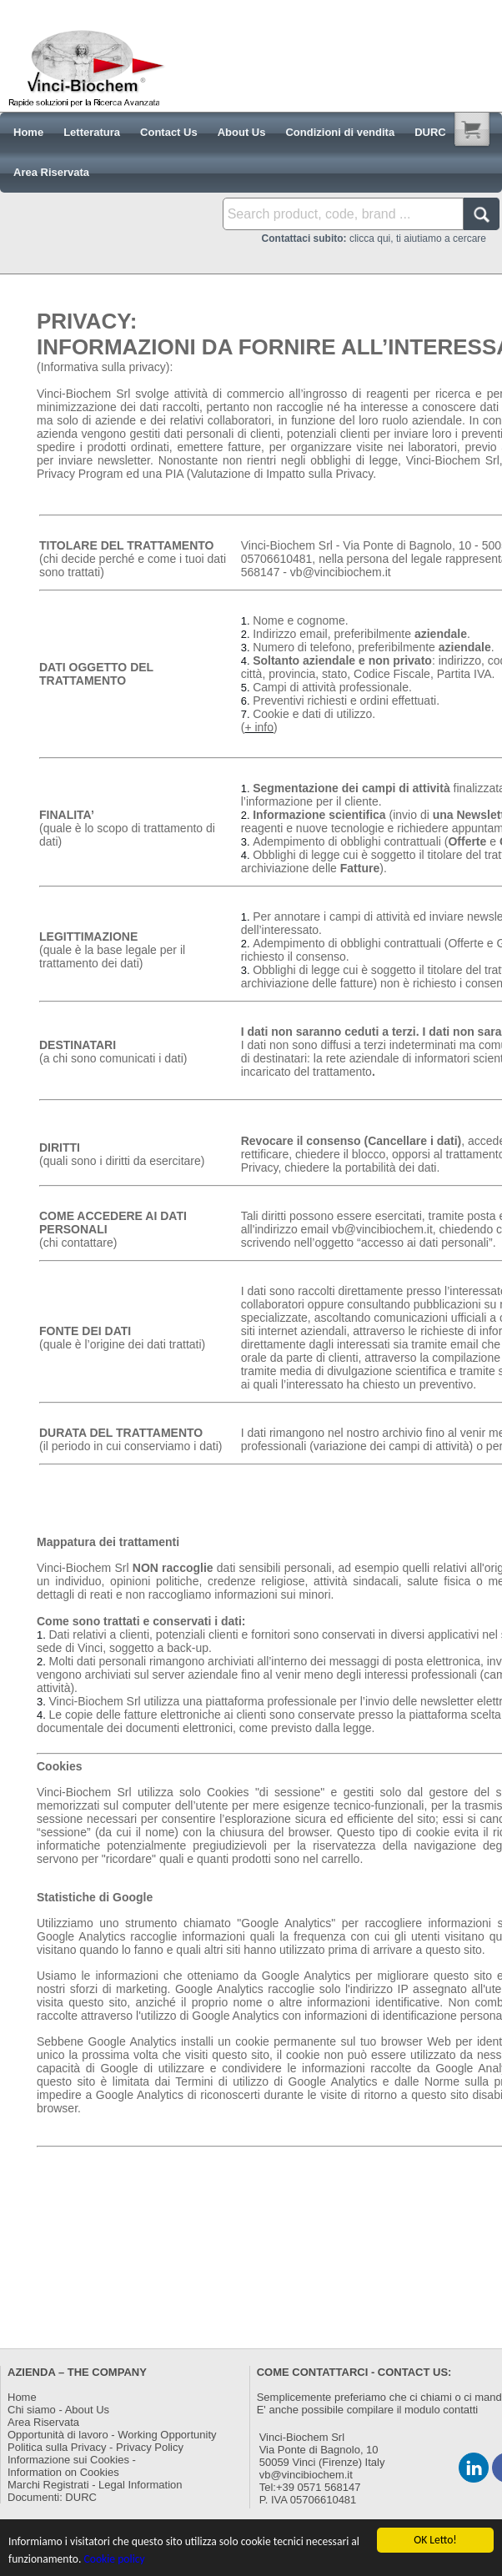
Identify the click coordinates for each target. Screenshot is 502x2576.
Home (22, 2397)
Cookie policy (113, 2560)
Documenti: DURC (52, 2497)
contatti (460, 2409)
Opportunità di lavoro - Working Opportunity (112, 2434)
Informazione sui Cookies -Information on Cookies (72, 2465)
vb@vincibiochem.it (306, 2474)
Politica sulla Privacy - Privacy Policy (95, 2447)
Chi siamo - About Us (58, 2409)
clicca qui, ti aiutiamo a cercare (374, 238)
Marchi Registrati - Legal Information (95, 2484)
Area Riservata (43, 2422)
